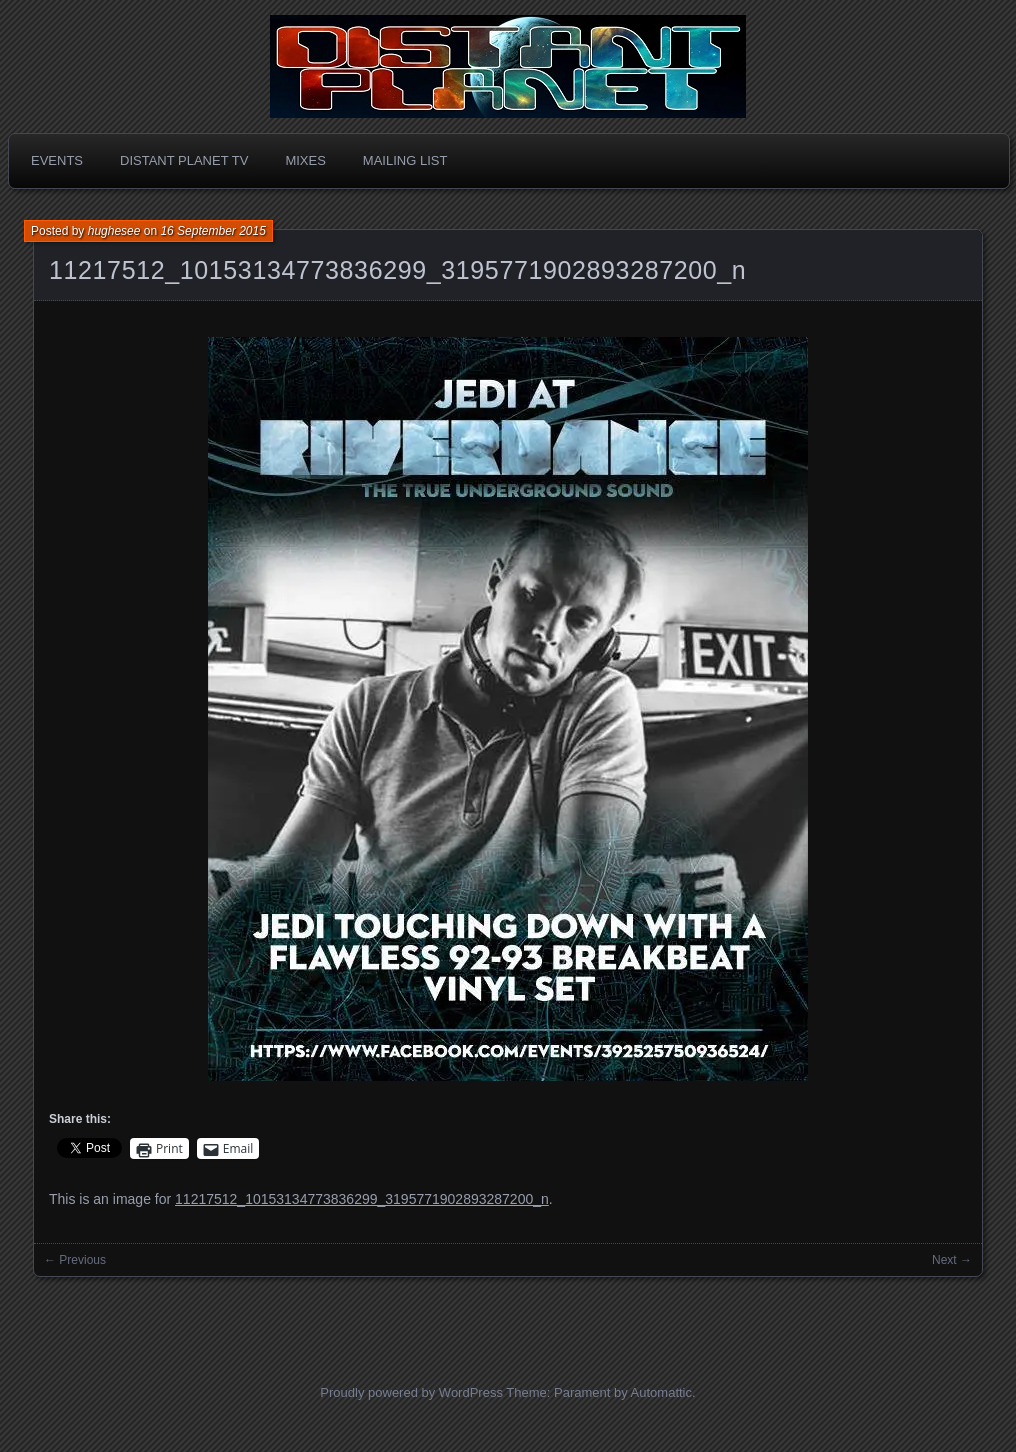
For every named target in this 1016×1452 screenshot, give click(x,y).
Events (57, 160)
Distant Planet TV (184, 160)
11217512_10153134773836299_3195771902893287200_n (397, 270)
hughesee (114, 231)
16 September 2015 (212, 231)
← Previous (75, 1260)
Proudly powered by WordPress (411, 1392)
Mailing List (405, 160)
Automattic (661, 1392)
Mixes (305, 160)
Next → (952, 1260)
